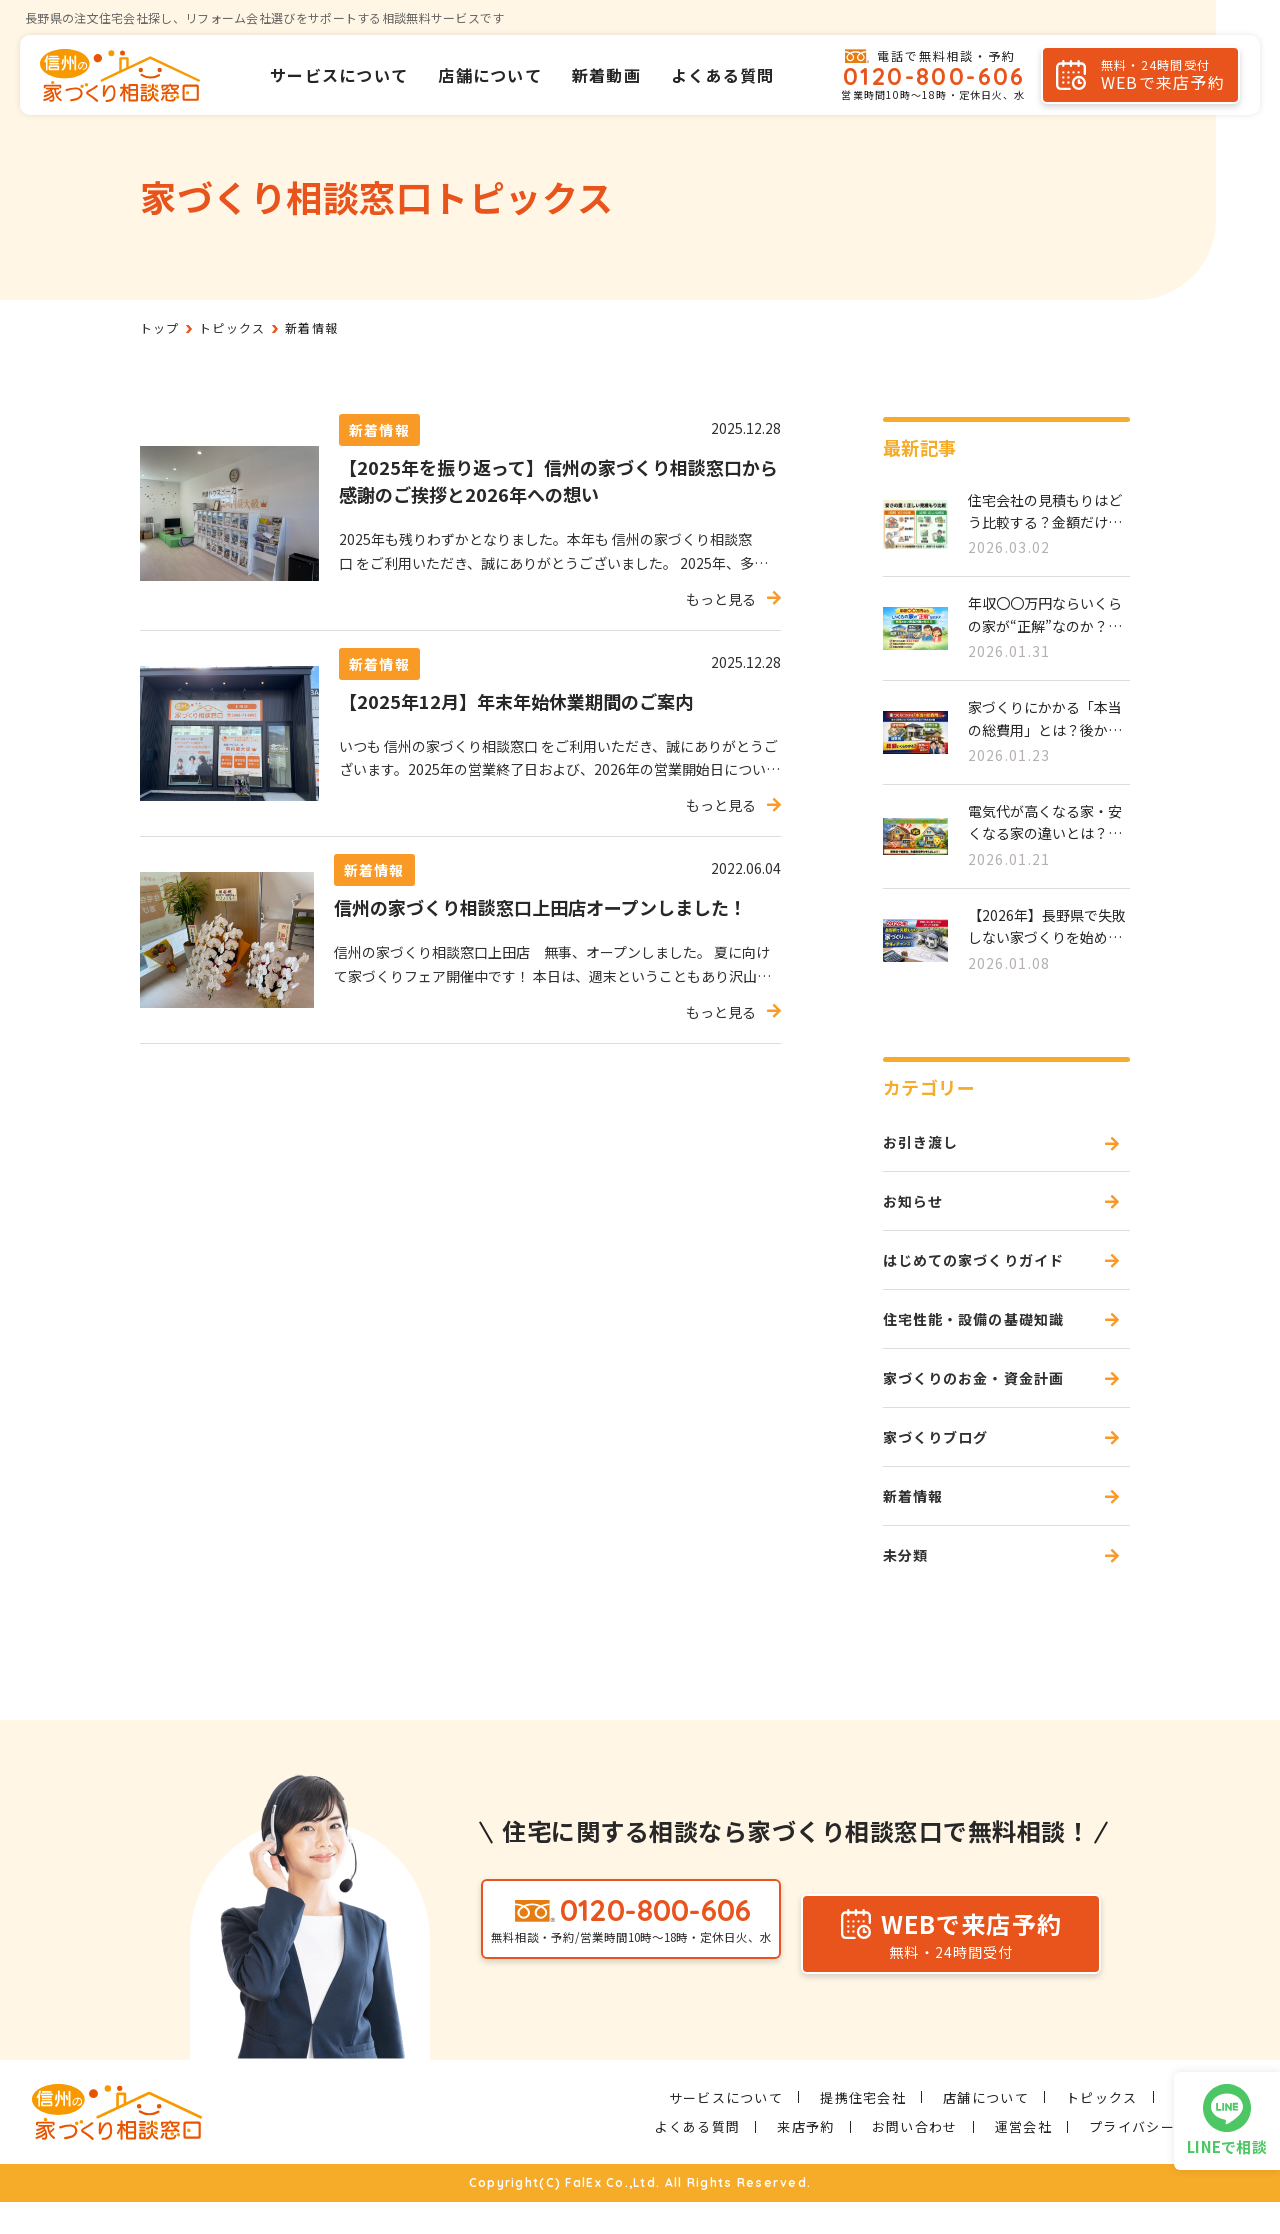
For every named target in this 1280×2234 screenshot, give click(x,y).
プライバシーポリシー (1160, 2158)
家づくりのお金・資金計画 (986, 1396)
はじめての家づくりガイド (986, 1270)
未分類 (909, 1585)
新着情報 (917, 1522)
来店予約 (805, 2158)
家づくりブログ (943, 1459)
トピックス (1101, 2129)
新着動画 (606, 75)
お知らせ (917, 1207)
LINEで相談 (1227, 2146)
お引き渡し (926, 1144)
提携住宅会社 (863, 2129)
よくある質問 (723, 75)
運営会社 (1023, 2158)
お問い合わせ (915, 2158)
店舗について (490, 75)
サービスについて (339, 75)
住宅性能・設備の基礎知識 (986, 1333)
